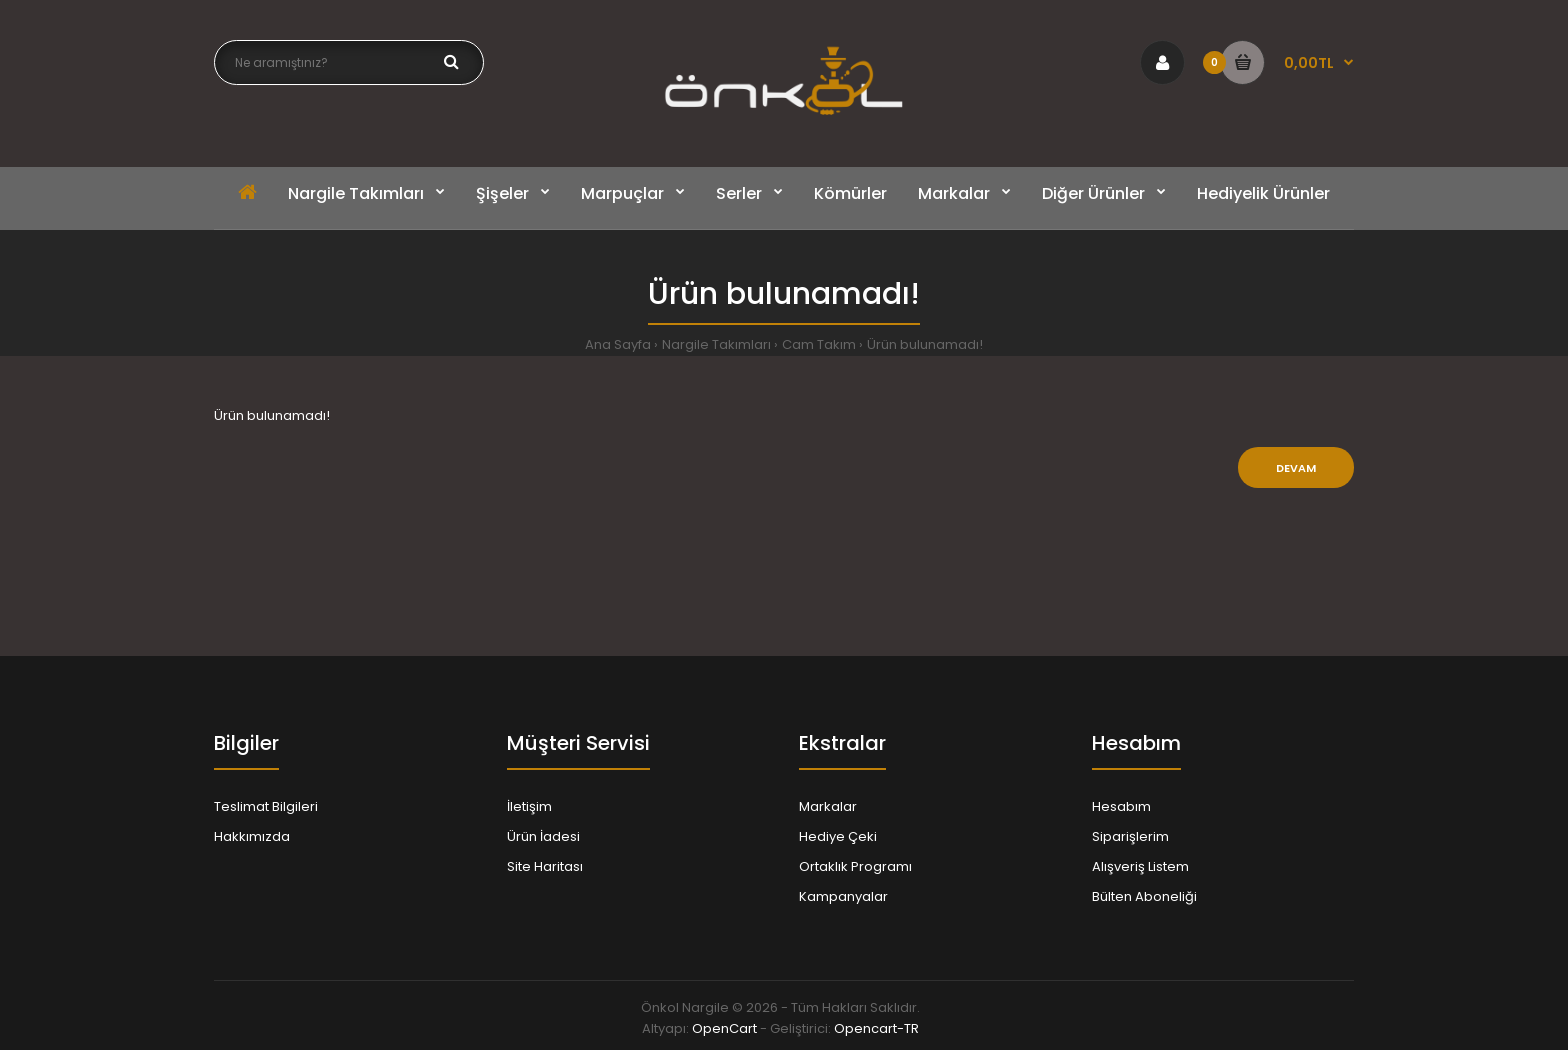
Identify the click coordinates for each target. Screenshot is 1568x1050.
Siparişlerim (1130, 836)
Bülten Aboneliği (1144, 896)
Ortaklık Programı (855, 866)
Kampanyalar (843, 896)
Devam (1296, 468)
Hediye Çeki (838, 836)
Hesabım (1121, 806)
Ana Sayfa (618, 344)
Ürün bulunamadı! (925, 344)
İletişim (529, 806)
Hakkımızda (252, 836)
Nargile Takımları (716, 344)
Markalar (828, 806)
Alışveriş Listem (1140, 866)
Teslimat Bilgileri (266, 806)
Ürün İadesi (543, 836)
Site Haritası (545, 866)
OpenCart (724, 1028)
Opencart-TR (876, 1028)
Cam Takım (819, 344)
